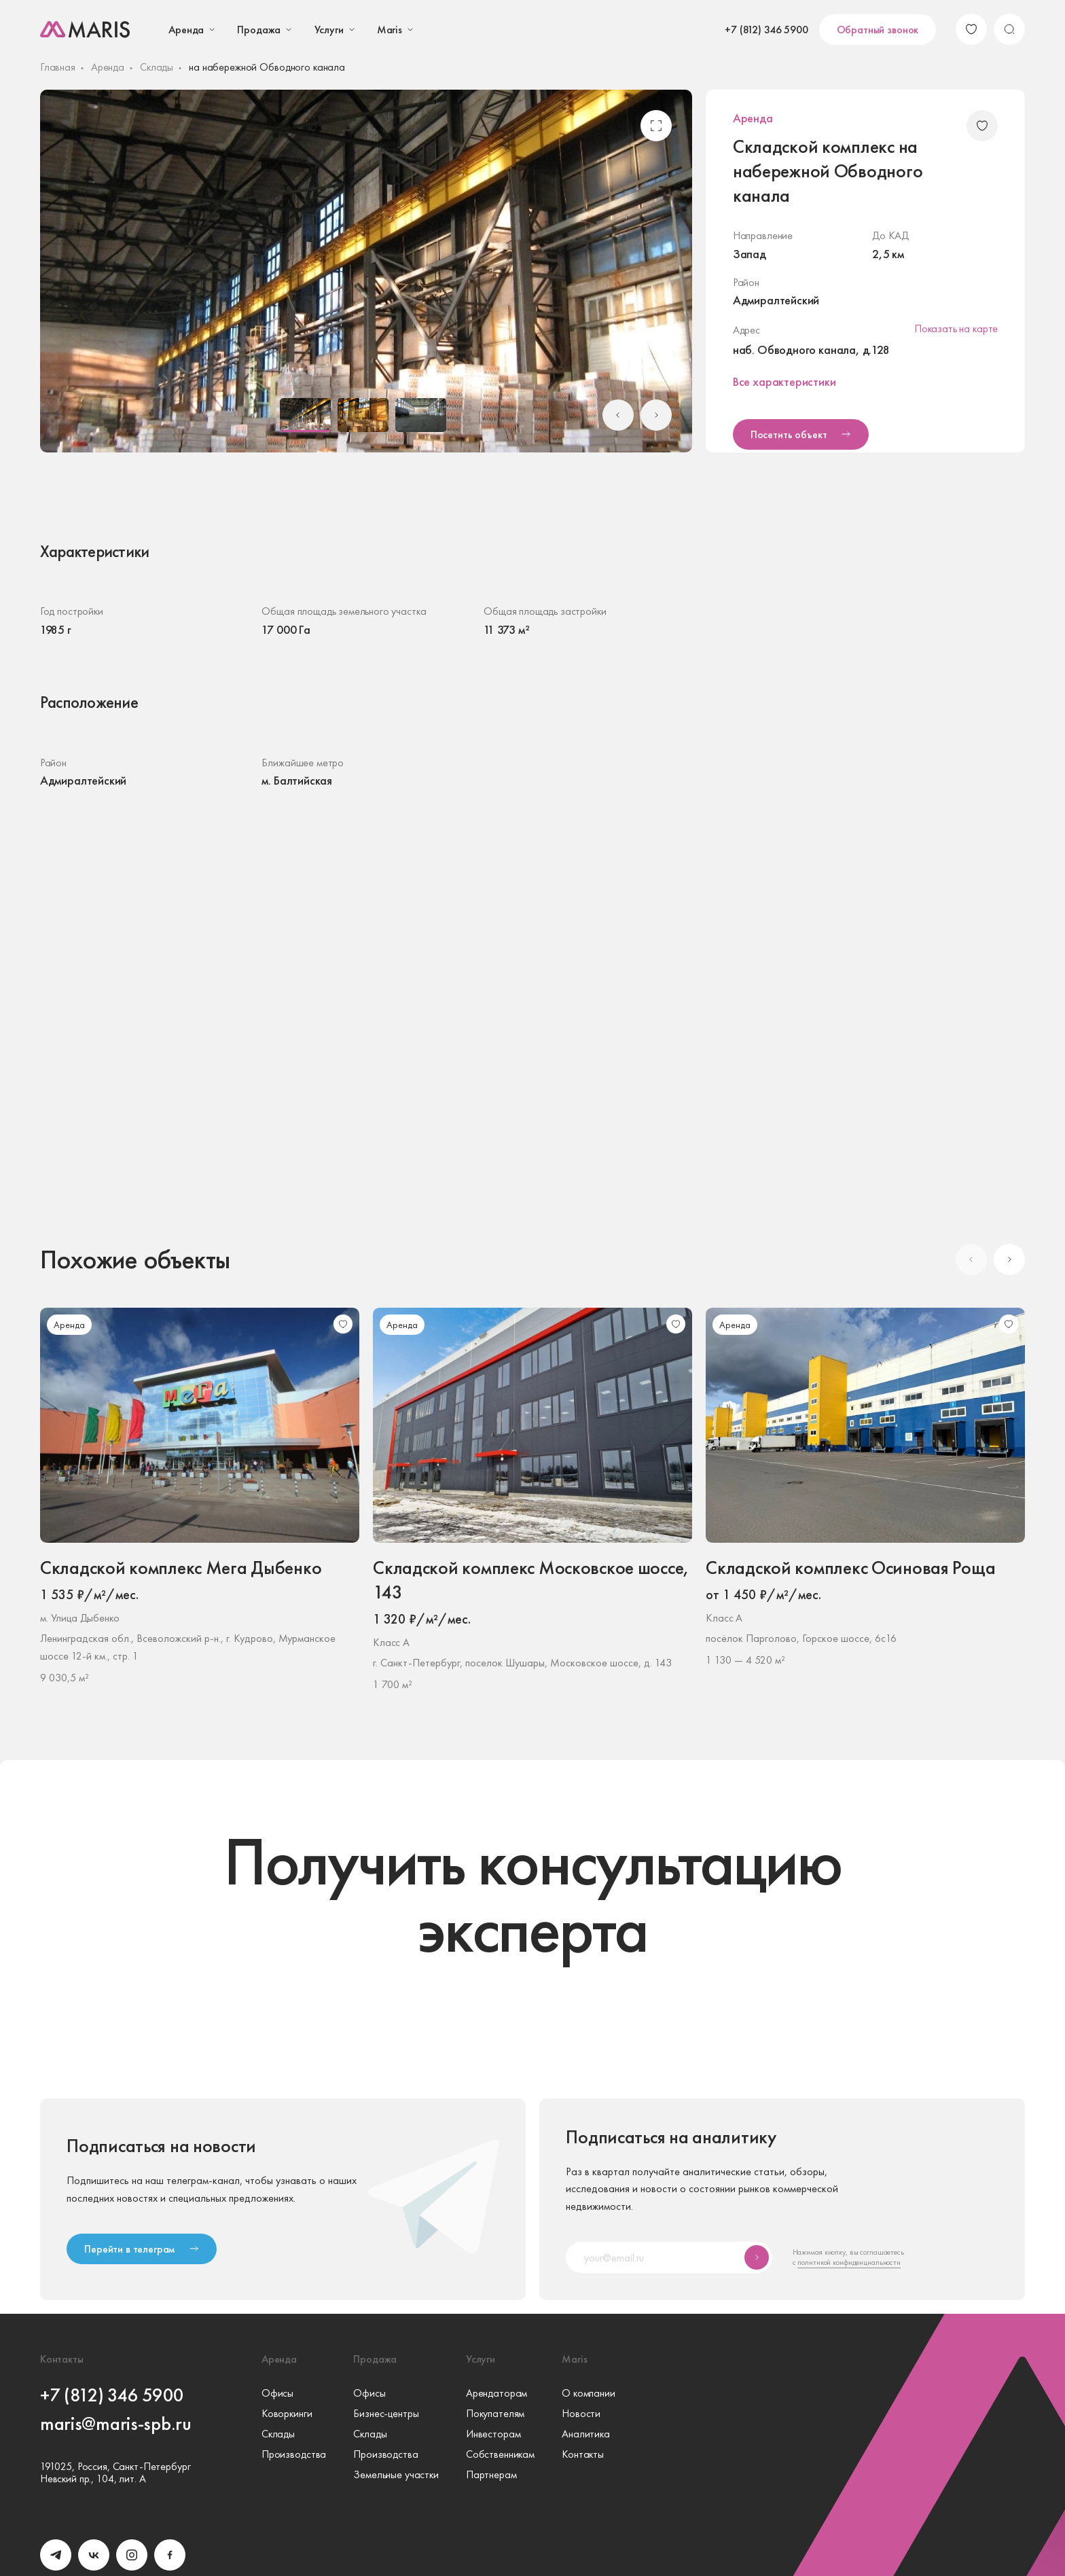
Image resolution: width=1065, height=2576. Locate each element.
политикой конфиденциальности (849, 2262)
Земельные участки (396, 2475)
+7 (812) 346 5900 (766, 29)
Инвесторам (493, 2434)
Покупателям (495, 2414)
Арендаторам (496, 2393)
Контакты (583, 2454)
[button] (304, 415)
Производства (293, 2454)
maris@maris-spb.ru (116, 2423)
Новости (581, 2414)
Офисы (277, 2393)
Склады (156, 67)
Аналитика (586, 2434)
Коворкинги (286, 2414)
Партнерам (491, 2475)
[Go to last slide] (618, 415)
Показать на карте (956, 328)
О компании (588, 2393)
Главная (57, 67)
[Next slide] (656, 415)
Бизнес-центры (385, 2414)
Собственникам (500, 2454)
